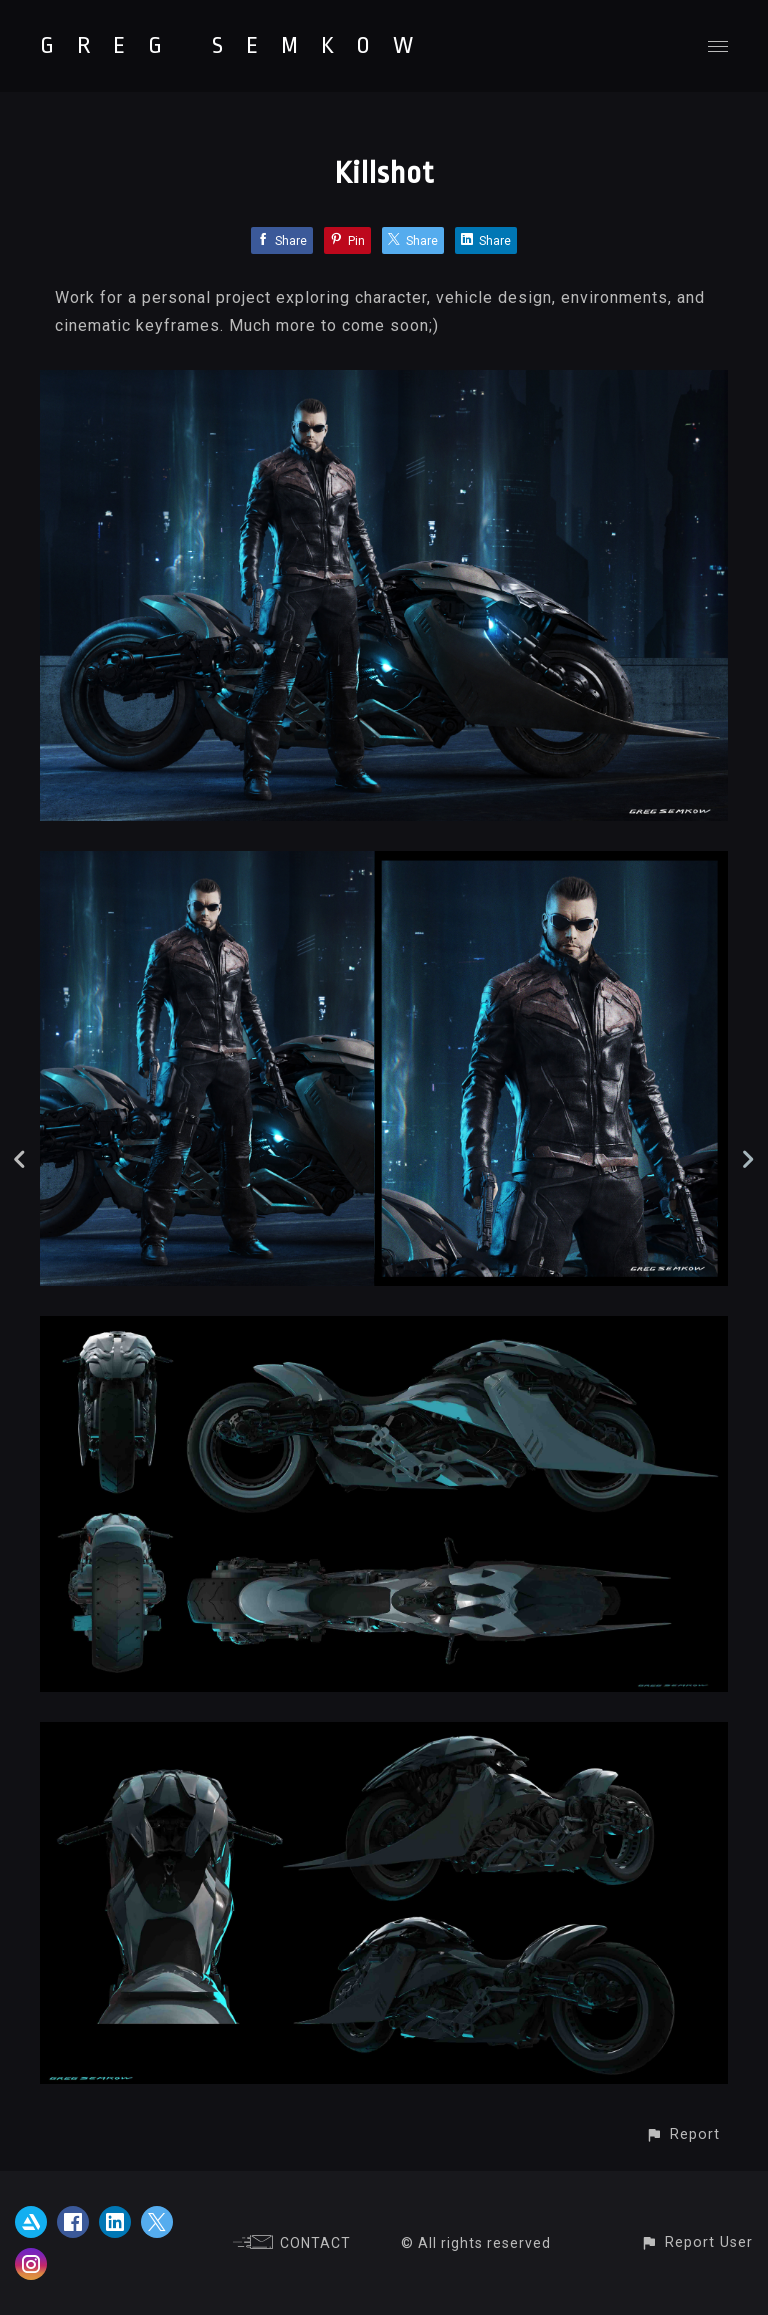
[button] (682, 2134)
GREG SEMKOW (238, 46)
